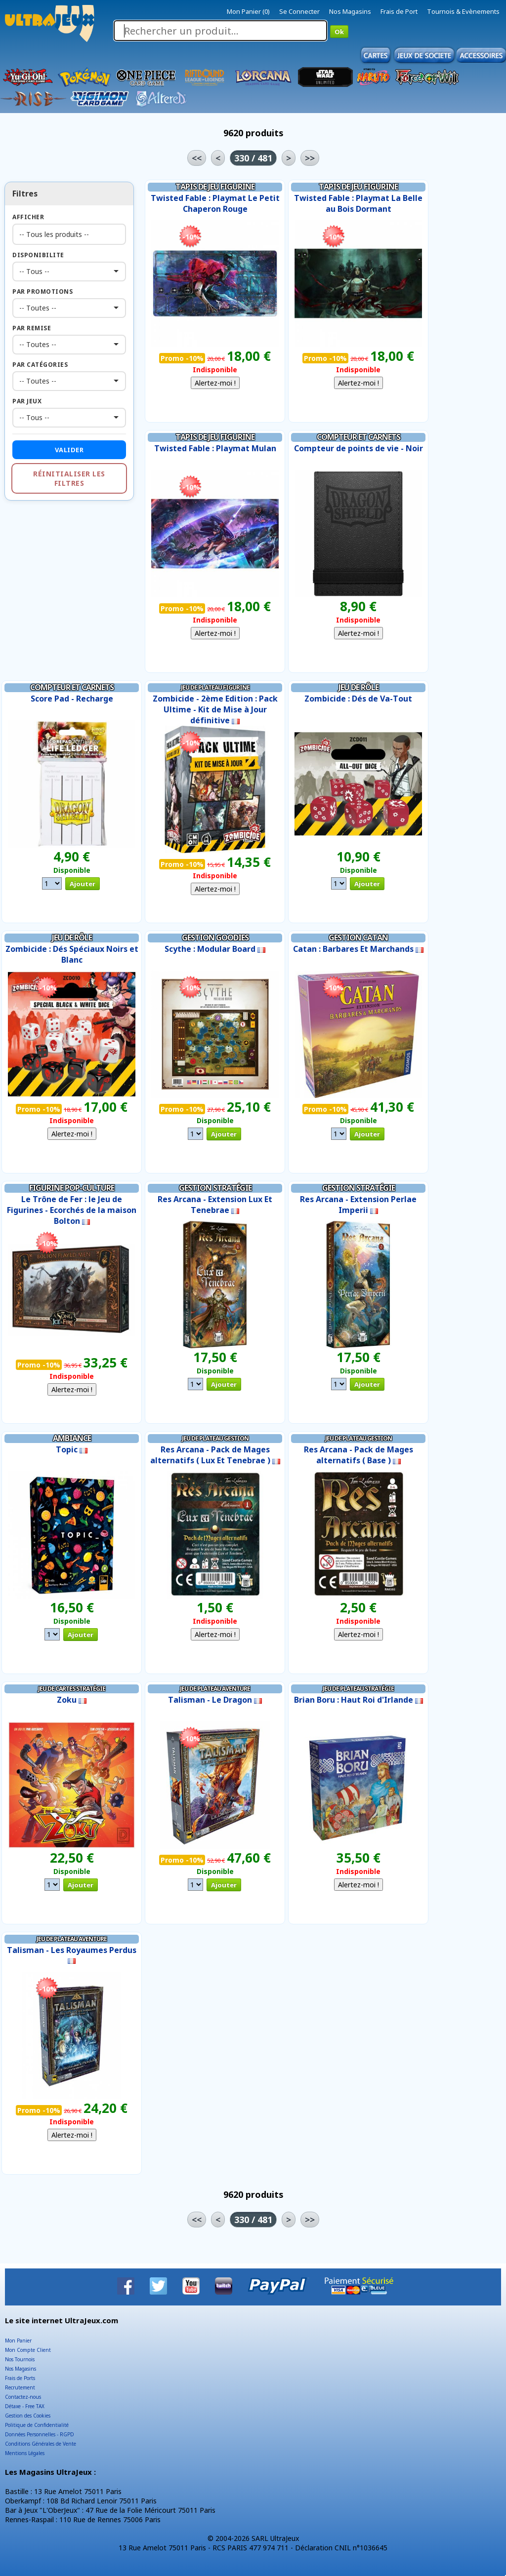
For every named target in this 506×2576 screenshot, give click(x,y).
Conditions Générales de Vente (40, 2443)
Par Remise (31, 328)
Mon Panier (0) (248, 11)
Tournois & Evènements (463, 11)
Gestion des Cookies (27, 2415)
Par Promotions (42, 291)
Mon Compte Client (28, 2349)
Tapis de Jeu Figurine (214, 186)
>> (310, 158)
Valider (69, 449)
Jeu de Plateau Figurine (215, 687)
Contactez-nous (23, 2396)
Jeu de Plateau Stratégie (358, 1688)
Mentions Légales (24, 2453)
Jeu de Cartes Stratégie (71, 1688)
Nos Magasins (350, 11)
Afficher (28, 217)
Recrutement (20, 2387)
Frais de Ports (20, 2378)
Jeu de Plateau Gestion (215, 1438)
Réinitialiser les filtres (69, 478)
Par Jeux (27, 401)
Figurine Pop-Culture (71, 1187)
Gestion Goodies (215, 937)
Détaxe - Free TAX (24, 2406)
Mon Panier (18, 2340)
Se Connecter (299, 11)
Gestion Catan (358, 937)
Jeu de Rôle (358, 687)
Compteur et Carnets (358, 436)
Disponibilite (38, 255)
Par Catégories (40, 364)
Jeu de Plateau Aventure (215, 1688)
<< (197, 158)
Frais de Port (399, 11)
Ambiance (72, 1438)
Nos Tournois (20, 2359)
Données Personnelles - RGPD (39, 2434)
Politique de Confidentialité (37, 2424)
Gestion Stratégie (215, 1187)
